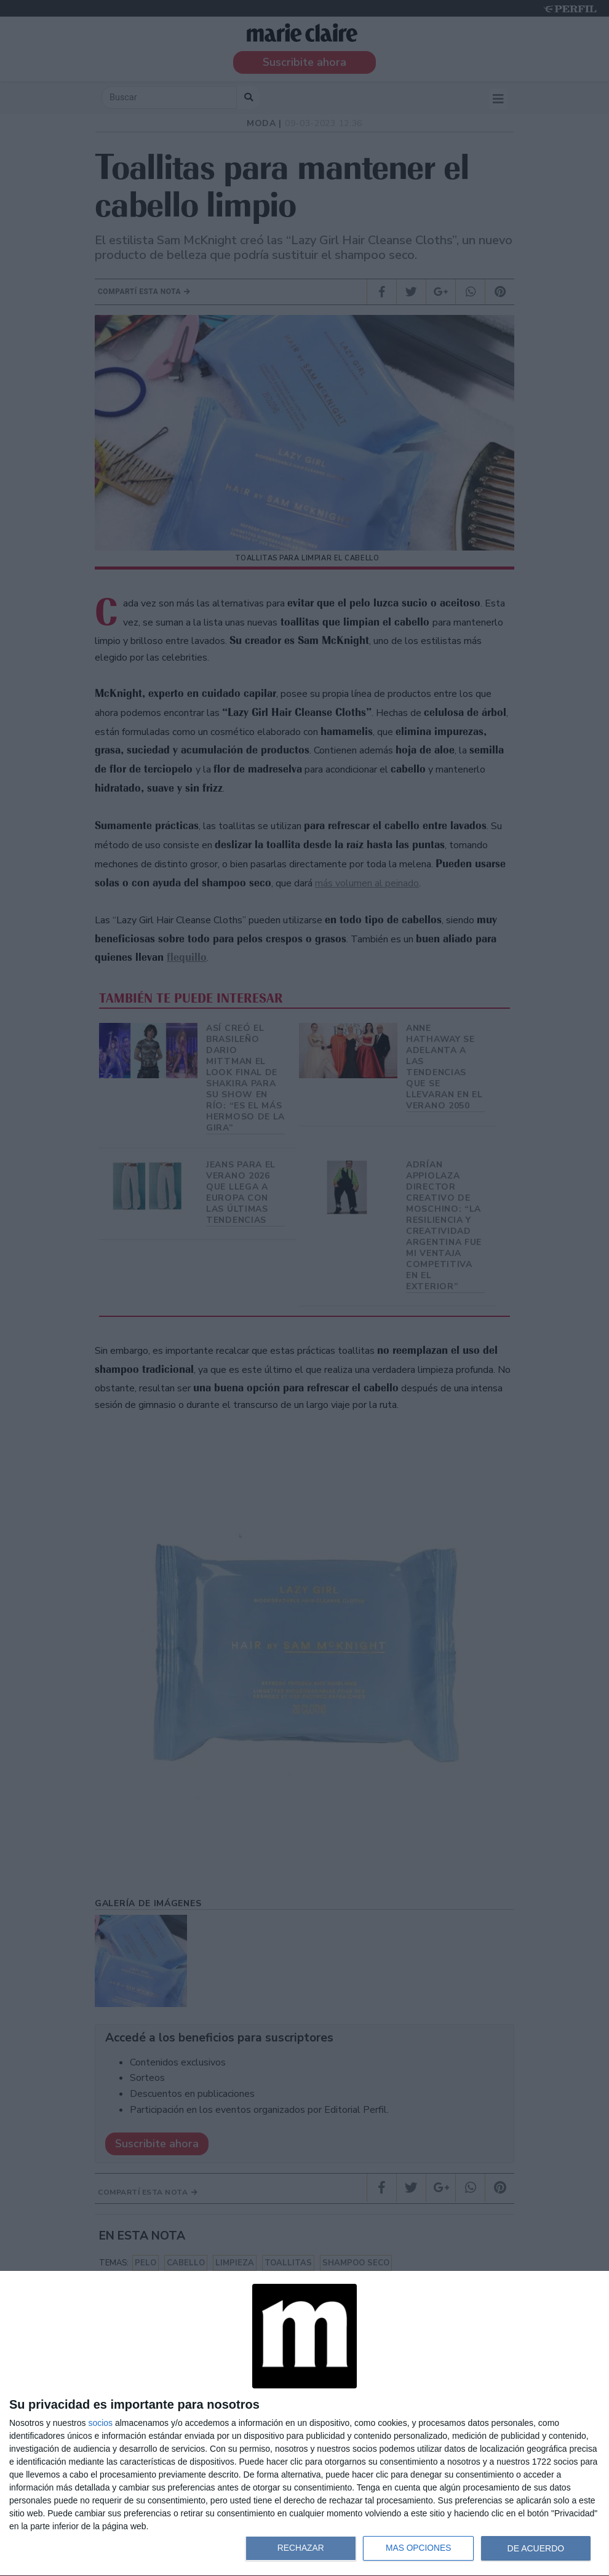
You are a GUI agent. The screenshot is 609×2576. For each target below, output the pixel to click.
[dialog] (304, 2424)
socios (100, 2423)
